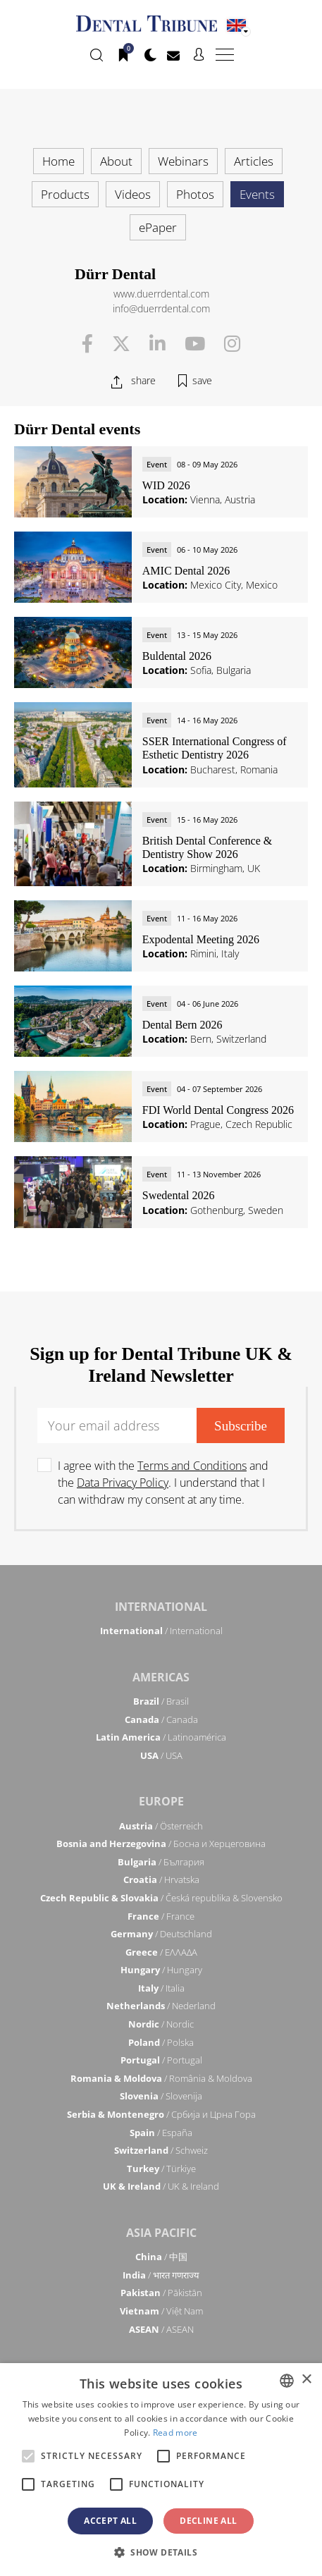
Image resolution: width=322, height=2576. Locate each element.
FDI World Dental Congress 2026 (218, 1110)
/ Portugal (161, 2060)
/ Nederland (161, 2005)
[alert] (161, 2469)
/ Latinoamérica (161, 1737)
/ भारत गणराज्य (161, 2275)
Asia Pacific (161, 2232)
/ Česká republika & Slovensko (161, 1897)
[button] (161, 2552)
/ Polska (161, 2042)
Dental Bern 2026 (182, 1025)
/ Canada (161, 1719)
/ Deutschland (161, 1933)
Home (58, 161)
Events (257, 194)
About (116, 161)
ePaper (158, 227)
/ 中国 (161, 2256)
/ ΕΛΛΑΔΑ (161, 1952)
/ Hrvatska (161, 1879)
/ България (161, 1862)
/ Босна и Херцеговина (161, 1843)
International (161, 1606)
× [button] (306, 2379)
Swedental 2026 (178, 1195)
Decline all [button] (208, 2521)
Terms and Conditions (192, 1465)
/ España (161, 2132)
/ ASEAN (161, 2329)
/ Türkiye (161, 2168)
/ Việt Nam (161, 2311)
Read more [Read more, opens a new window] (175, 2433)
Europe (161, 1801)
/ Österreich (161, 1826)
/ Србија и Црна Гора (161, 2114)
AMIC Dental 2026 (186, 571)
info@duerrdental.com (161, 308)
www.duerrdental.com (161, 293)
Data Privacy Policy (122, 1482)
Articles (253, 161)
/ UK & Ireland (161, 2186)
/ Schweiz (161, 2150)
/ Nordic (161, 2024)
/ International (161, 1630)
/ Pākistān (161, 2292)
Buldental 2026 (176, 656)
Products (65, 194)
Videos (133, 194)
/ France (161, 1916)
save (202, 380)
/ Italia (161, 1988)
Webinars (183, 161)
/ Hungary (161, 1969)
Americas (161, 1677)
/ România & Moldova (161, 2078)
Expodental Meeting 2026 (200, 939)
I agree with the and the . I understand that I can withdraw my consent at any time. (163, 1482)
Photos (195, 194)
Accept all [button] (110, 2521)
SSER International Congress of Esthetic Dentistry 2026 (214, 748)
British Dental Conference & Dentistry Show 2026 (207, 847)
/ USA (161, 1755)
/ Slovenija (161, 2096)
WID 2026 (166, 485)
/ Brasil (161, 1701)
